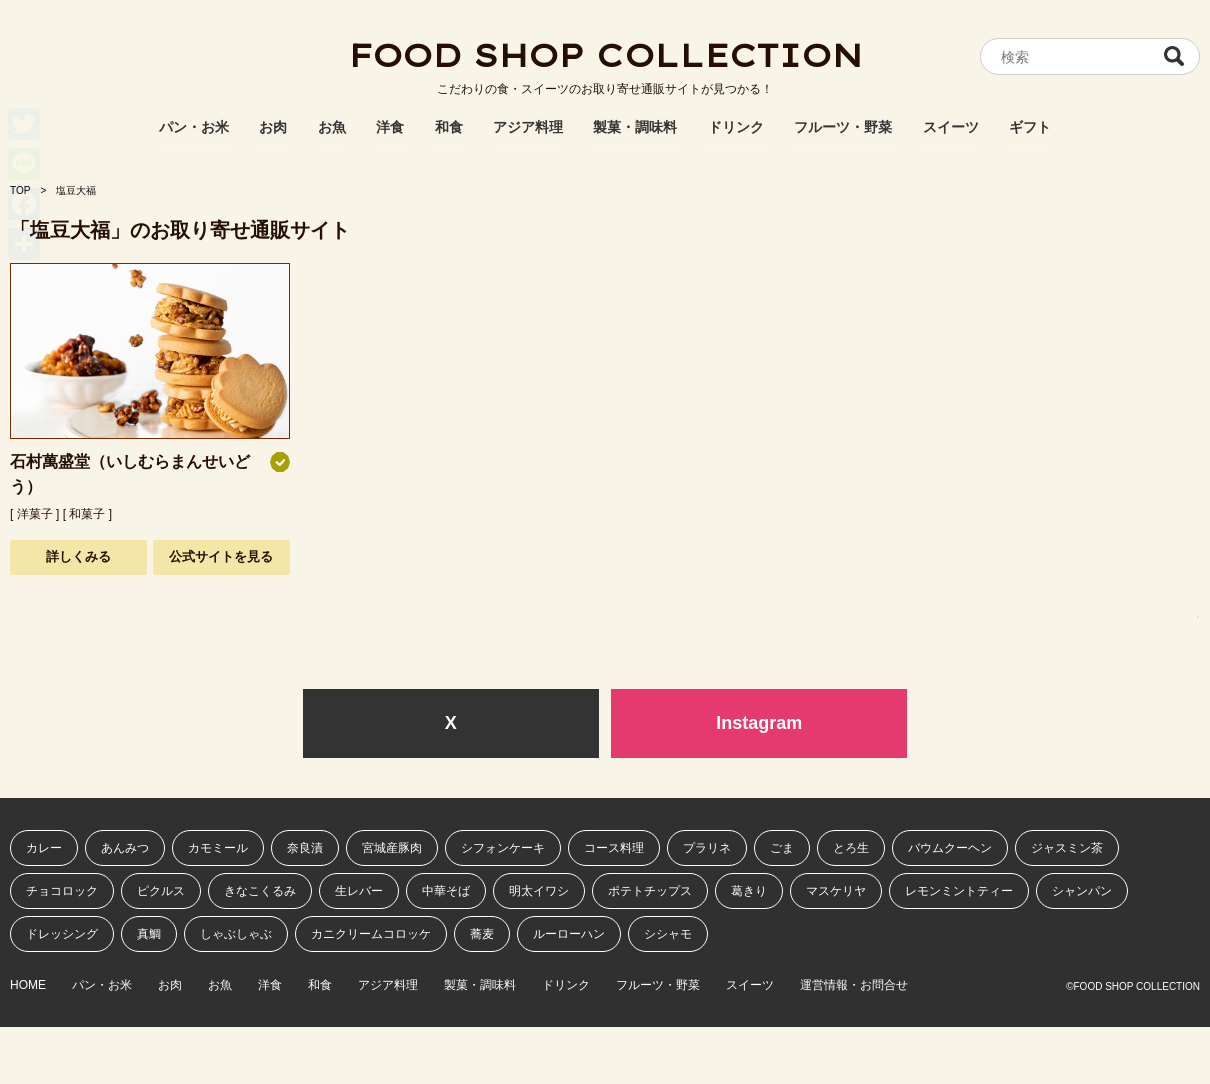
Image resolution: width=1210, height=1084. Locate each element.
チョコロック (62, 891)
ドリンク (736, 127)
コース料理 (614, 848)
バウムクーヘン (950, 848)
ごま (782, 848)
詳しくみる (78, 556)
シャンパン (1082, 891)
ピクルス (161, 891)
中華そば (446, 891)
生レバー (359, 891)
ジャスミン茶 (1067, 848)
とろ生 (851, 848)
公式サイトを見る (221, 556)
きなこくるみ (260, 891)
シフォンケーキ (503, 848)
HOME (28, 985)
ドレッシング (62, 934)
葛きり (749, 891)
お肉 (273, 127)
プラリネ (707, 848)
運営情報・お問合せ (854, 985)
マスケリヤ (836, 891)
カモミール (218, 848)
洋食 (390, 127)
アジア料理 (528, 127)
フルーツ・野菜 (843, 127)
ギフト (1030, 127)
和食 (449, 127)
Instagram (759, 723)
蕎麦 (482, 934)
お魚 (332, 127)
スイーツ (951, 127)
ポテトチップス (650, 891)
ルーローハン (569, 934)
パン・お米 (194, 127)
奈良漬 (305, 848)
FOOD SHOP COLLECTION (605, 55)
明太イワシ (539, 891)
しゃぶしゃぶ (236, 934)
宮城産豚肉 (392, 848)
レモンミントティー (959, 891)
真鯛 (149, 934)
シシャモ (668, 934)
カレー (44, 848)
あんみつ (125, 848)
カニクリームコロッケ (371, 934)
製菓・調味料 (635, 127)
